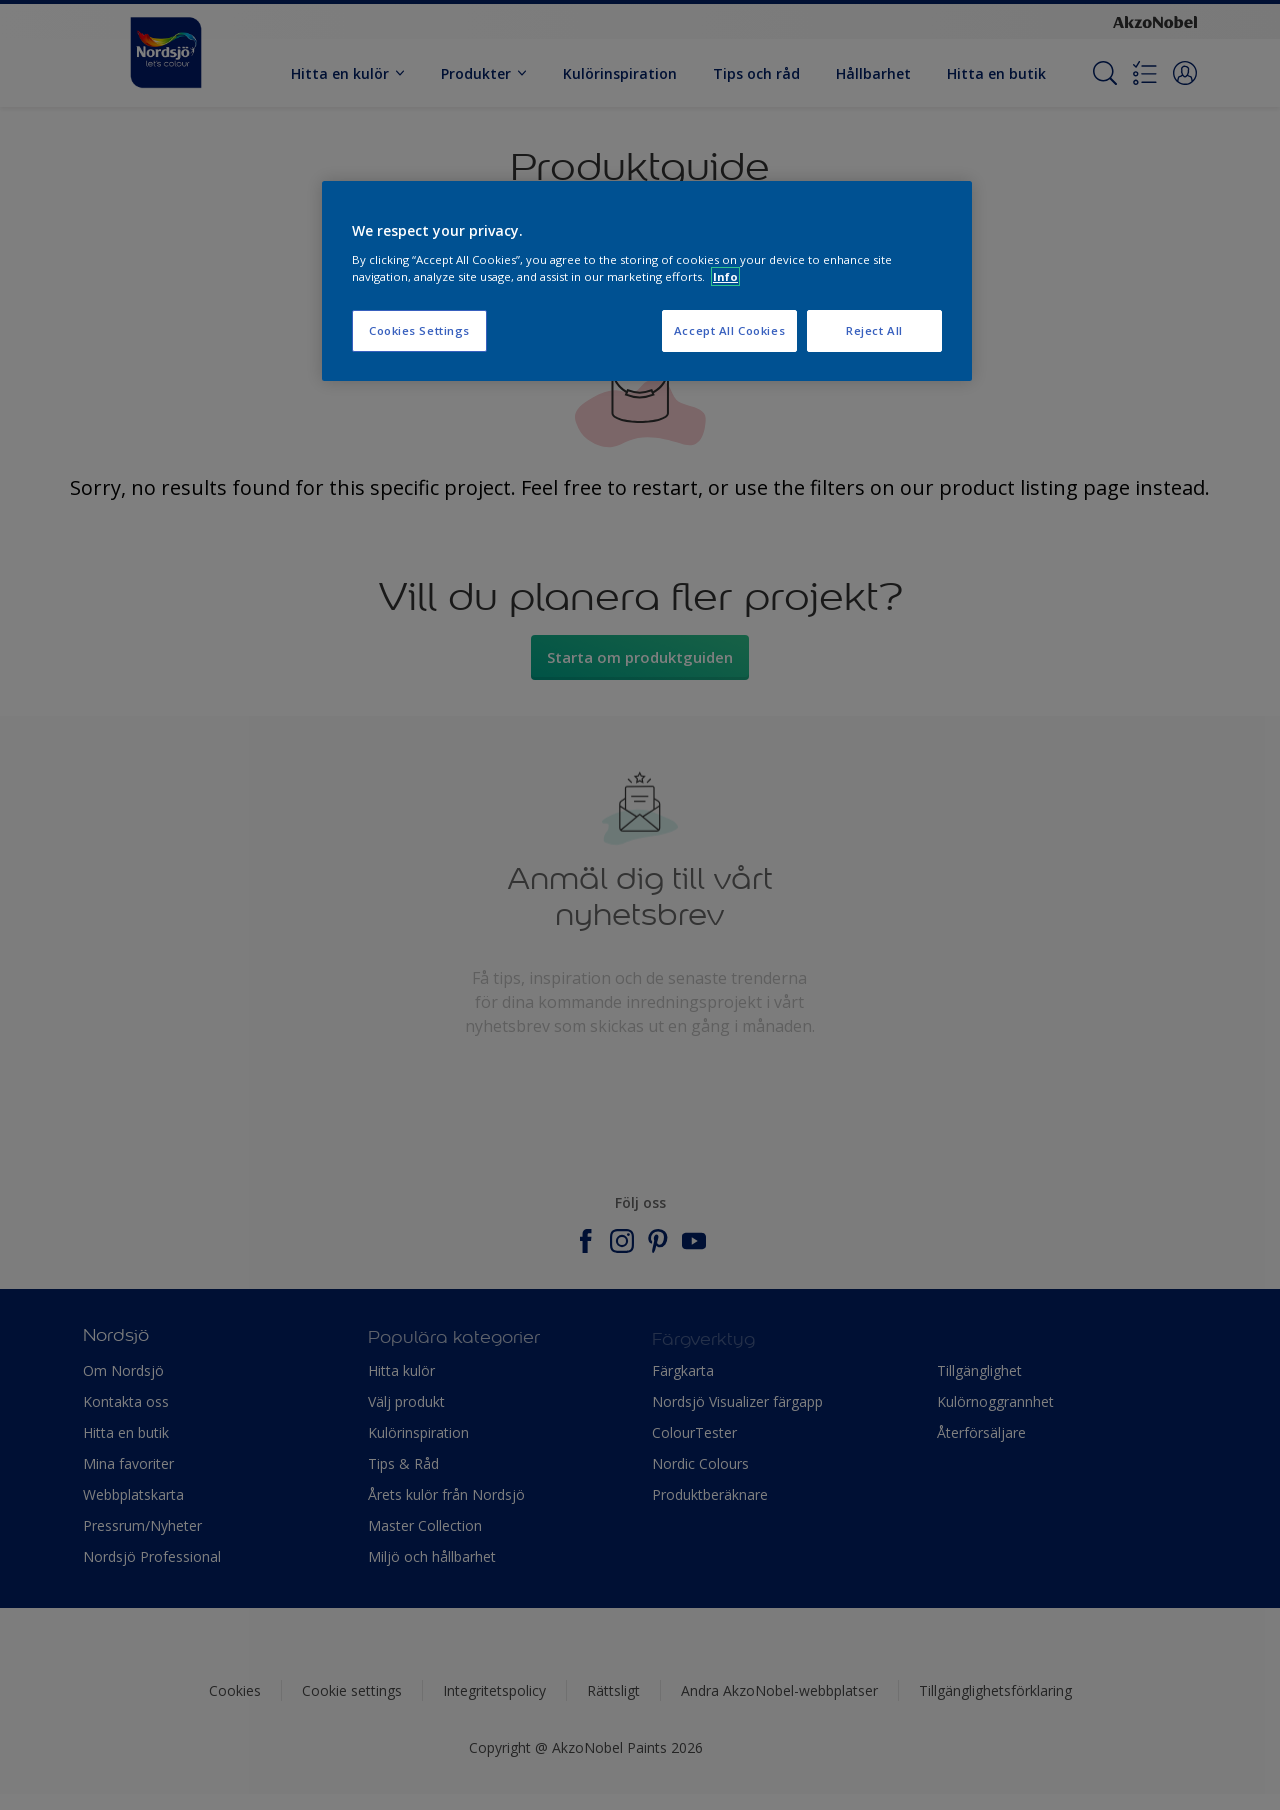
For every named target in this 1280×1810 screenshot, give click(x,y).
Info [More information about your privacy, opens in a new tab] (725, 276)
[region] (647, 281)
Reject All (874, 330)
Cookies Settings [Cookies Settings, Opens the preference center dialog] (419, 330)
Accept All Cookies (729, 330)
